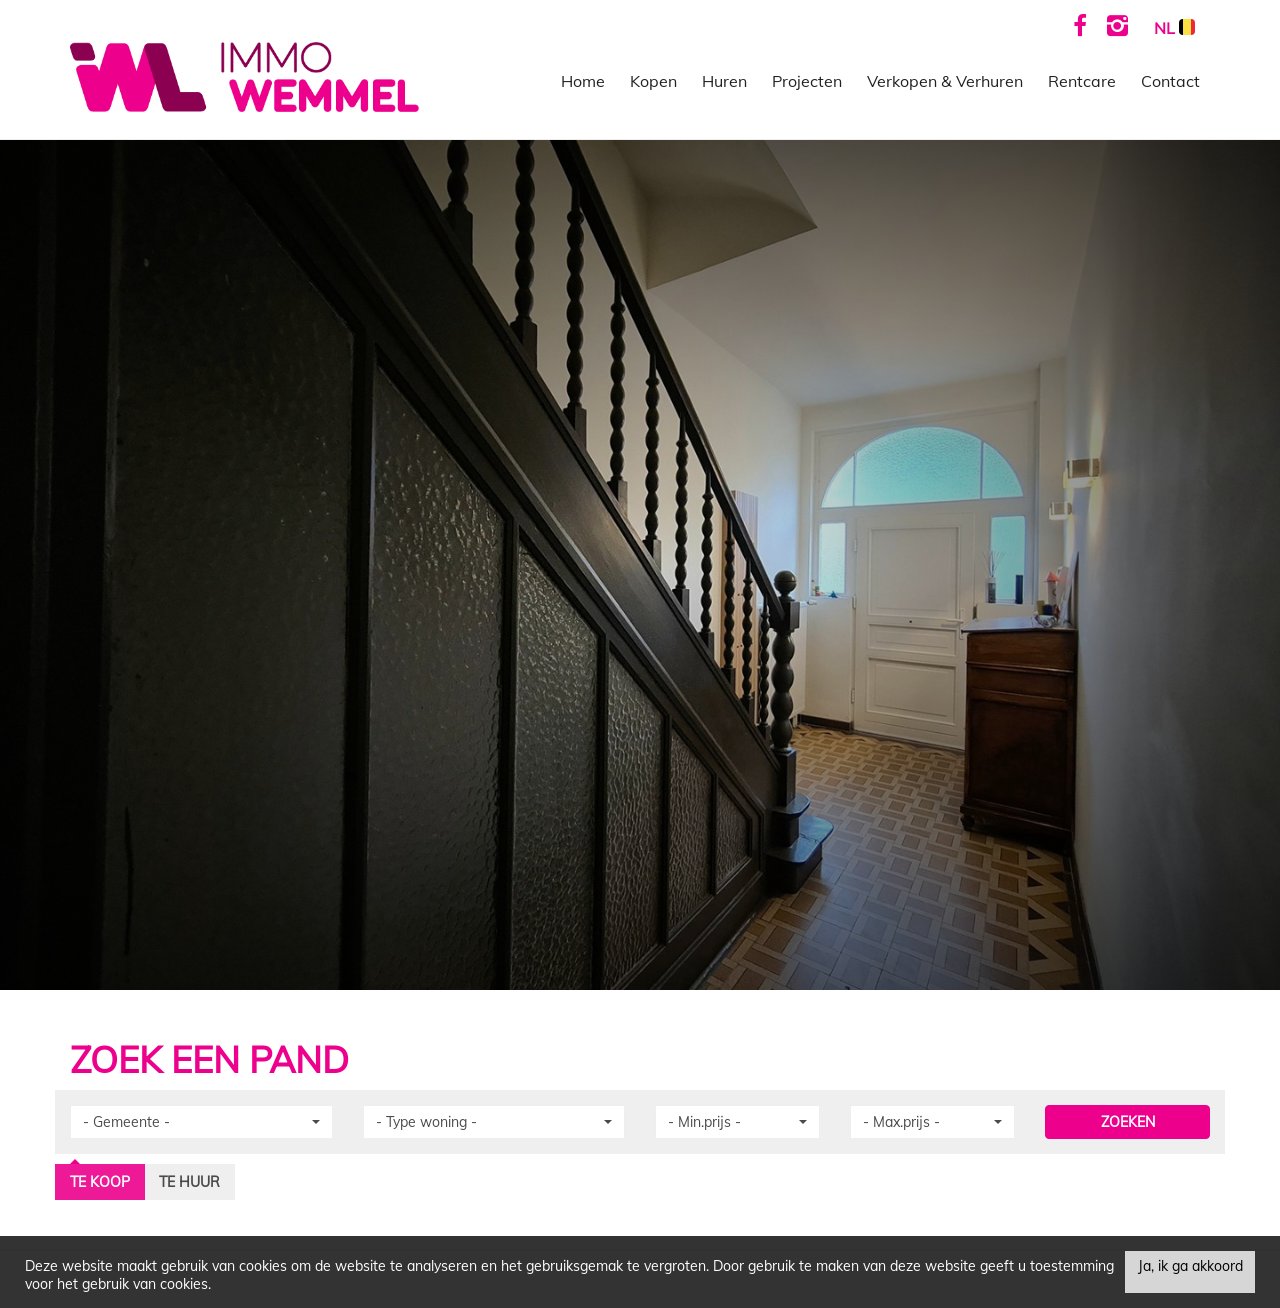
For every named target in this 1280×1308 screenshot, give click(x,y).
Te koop (100, 1182)
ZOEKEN (1128, 1122)
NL (1174, 28)
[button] (201, 1122)
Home (583, 81)
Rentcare (1082, 81)
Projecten (807, 81)
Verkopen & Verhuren (945, 81)
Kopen (653, 81)
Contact (1170, 81)
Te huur (189, 1182)
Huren (724, 81)
